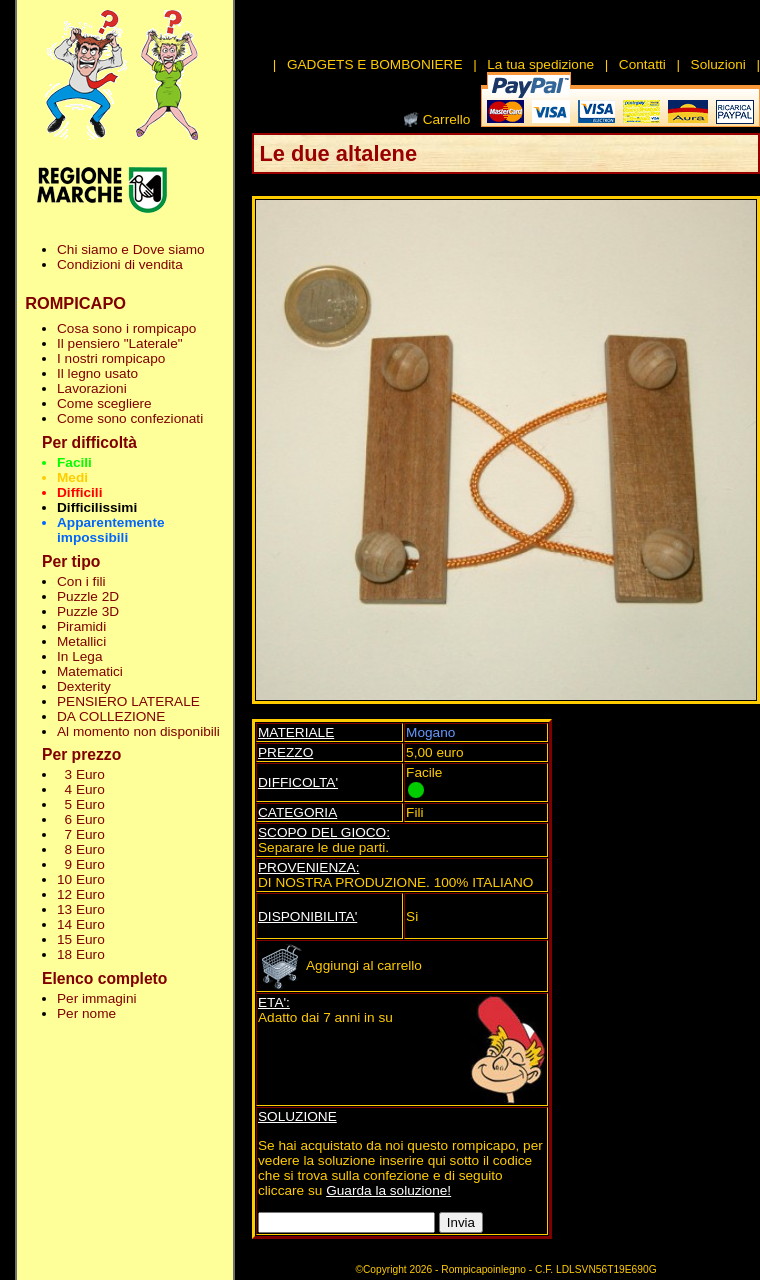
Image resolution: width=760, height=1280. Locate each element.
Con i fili (81, 581)
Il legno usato (97, 373)
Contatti (642, 64)
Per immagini (97, 998)
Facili (74, 462)
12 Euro (81, 894)
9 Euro (81, 864)
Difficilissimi (97, 507)
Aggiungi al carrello (340, 965)
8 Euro (81, 849)
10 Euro (81, 879)
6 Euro (81, 819)
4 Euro (81, 789)
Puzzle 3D (88, 611)
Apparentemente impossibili (111, 530)
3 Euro (81, 774)
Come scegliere (104, 403)
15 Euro (81, 939)
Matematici (90, 671)
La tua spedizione (540, 64)
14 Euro (81, 924)
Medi (72, 477)
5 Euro (81, 804)
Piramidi (81, 626)
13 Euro (81, 909)
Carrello (447, 119)
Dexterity (84, 686)
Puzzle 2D (88, 596)
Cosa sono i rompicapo (126, 328)
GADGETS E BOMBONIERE (375, 64)
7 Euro (81, 834)
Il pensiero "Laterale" (120, 343)
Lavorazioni (92, 388)
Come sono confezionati (130, 418)
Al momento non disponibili (138, 731)
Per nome (86, 1013)
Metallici (81, 641)
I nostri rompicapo (111, 358)
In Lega (79, 656)
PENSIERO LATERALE (128, 701)
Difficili (79, 492)
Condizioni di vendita (120, 264)
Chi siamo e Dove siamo (131, 249)
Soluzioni (718, 64)
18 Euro (81, 954)
